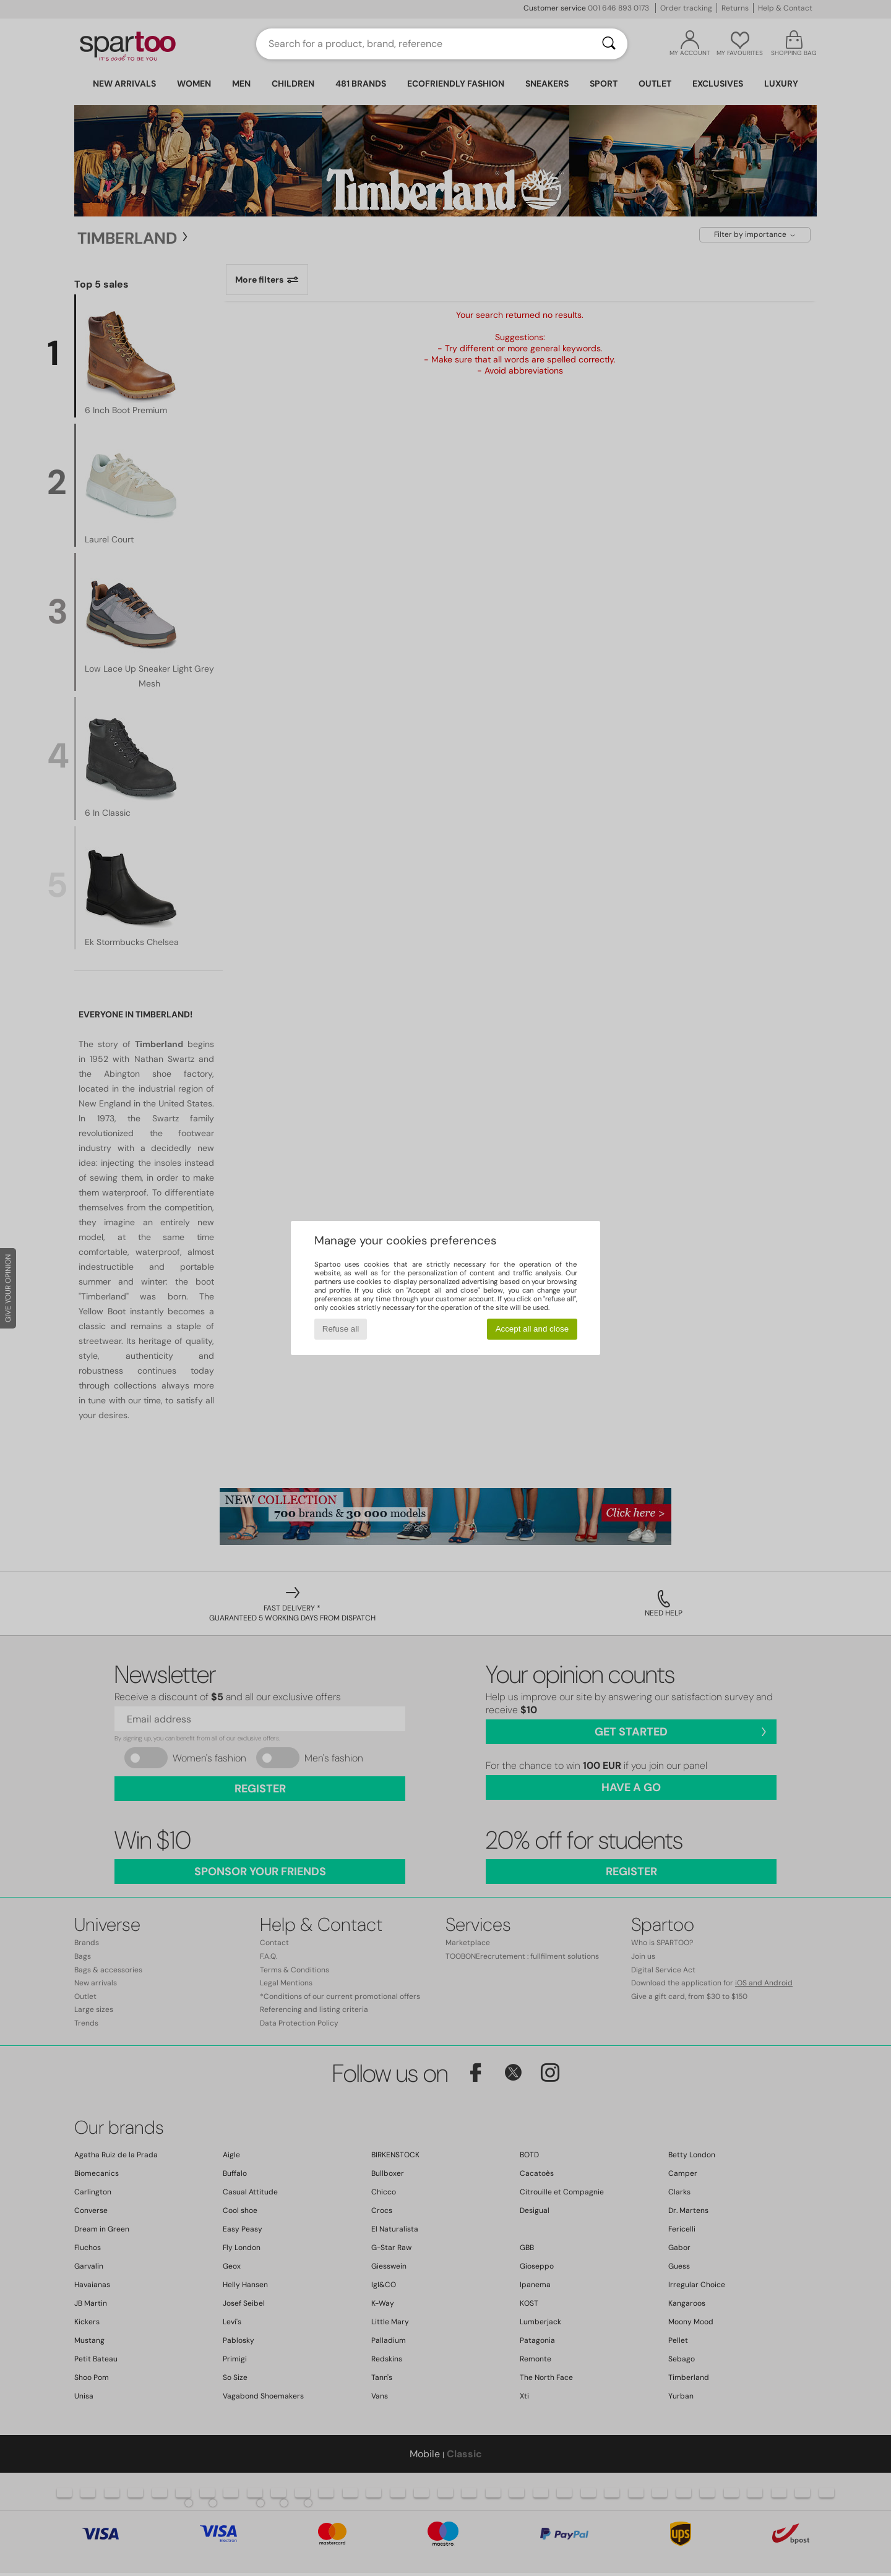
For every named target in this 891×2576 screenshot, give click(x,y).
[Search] (608, 43)
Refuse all (340, 1328)
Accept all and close (532, 1328)
